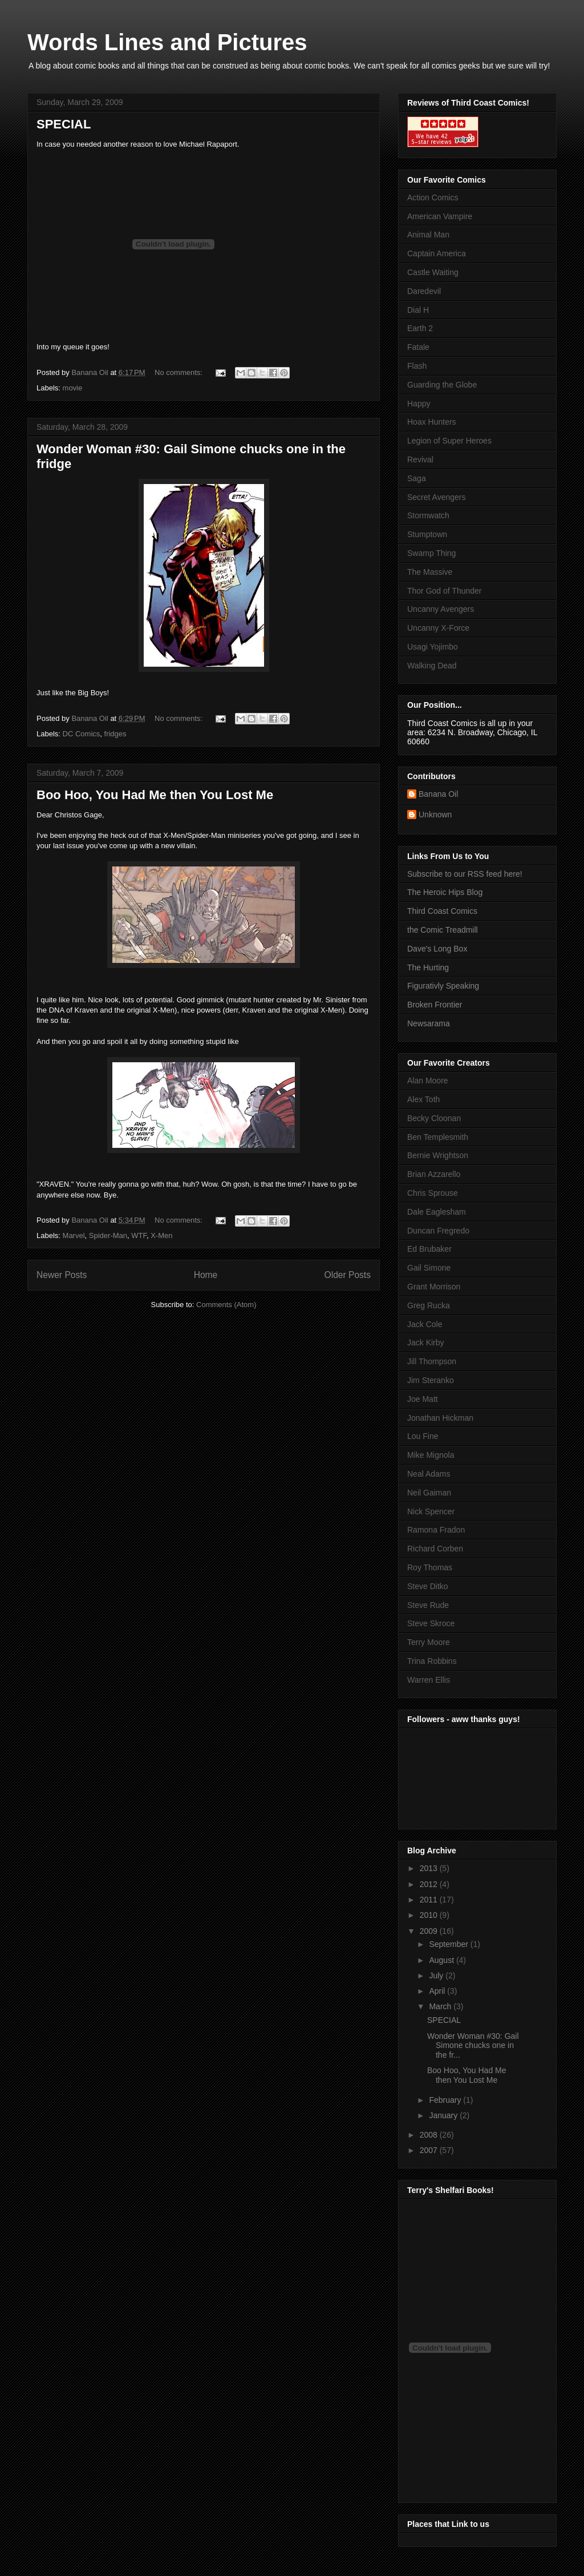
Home (206, 1275)
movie (73, 388)
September (449, 1944)
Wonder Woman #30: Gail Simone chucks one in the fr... (473, 2045)
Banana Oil (438, 794)
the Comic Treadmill (442, 929)
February (446, 2100)
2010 (430, 1915)
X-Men (161, 1235)
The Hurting (428, 967)
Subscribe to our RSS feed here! (464, 873)
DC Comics (81, 733)
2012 (430, 1884)
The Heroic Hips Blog (444, 892)
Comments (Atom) (226, 1304)
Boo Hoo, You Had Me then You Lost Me (154, 795)
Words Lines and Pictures (167, 42)
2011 (430, 1899)
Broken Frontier (434, 1004)
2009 (430, 1931)
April (438, 1991)
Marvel (74, 1235)
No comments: (179, 372)
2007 (430, 2150)
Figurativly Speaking (443, 985)
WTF (139, 1235)
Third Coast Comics (442, 911)
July (437, 1975)
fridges (115, 733)
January (444, 2115)
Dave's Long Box (437, 948)
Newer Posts (61, 1275)
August (442, 1960)
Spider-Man (108, 1235)
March (441, 2006)
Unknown (435, 814)
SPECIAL (63, 124)
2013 (430, 1868)
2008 (430, 2134)
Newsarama (428, 1023)
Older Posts (348, 1275)
